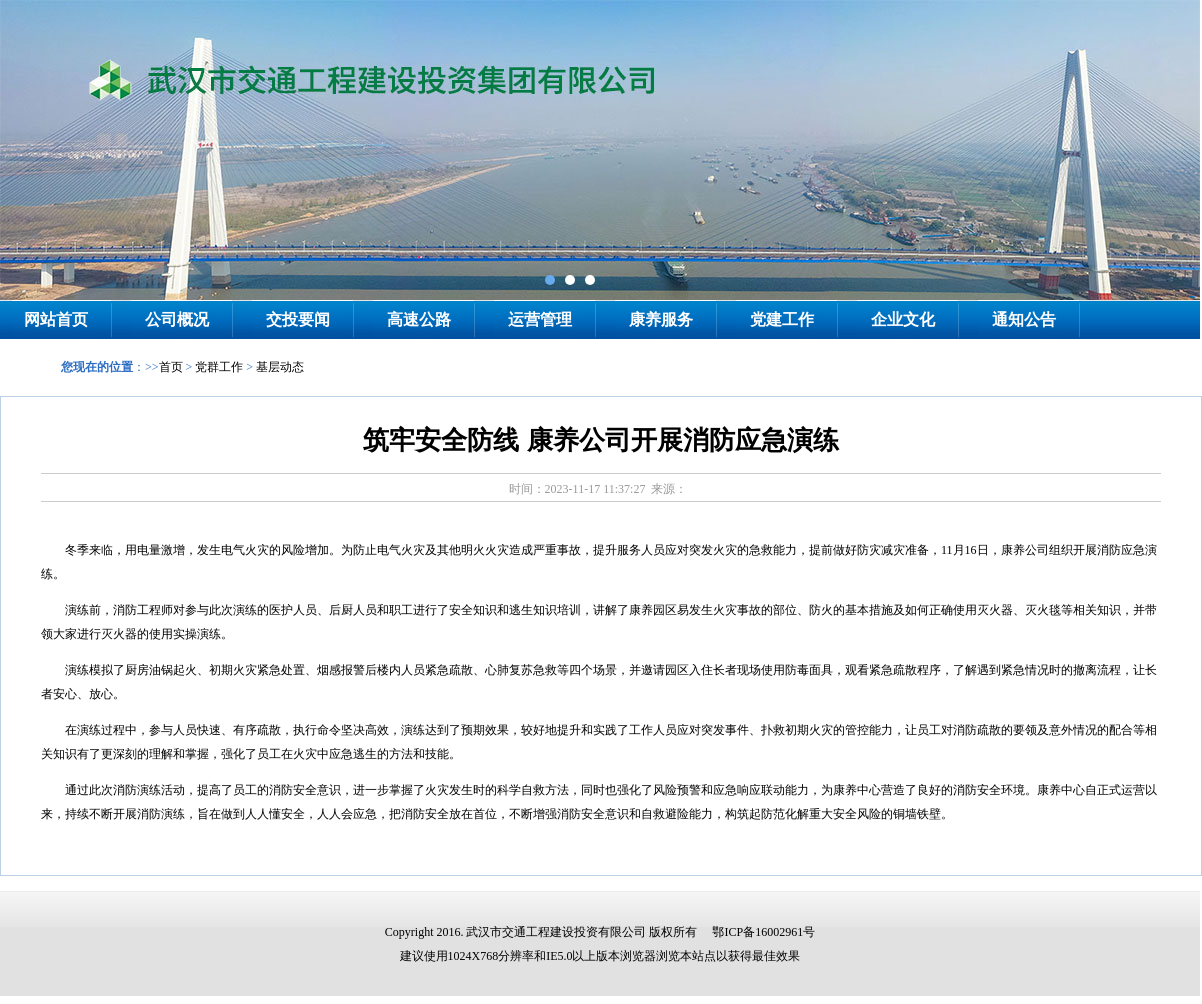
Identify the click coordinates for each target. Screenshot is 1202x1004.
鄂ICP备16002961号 (763, 932)
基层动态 (280, 367)
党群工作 (219, 367)
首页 (171, 367)
